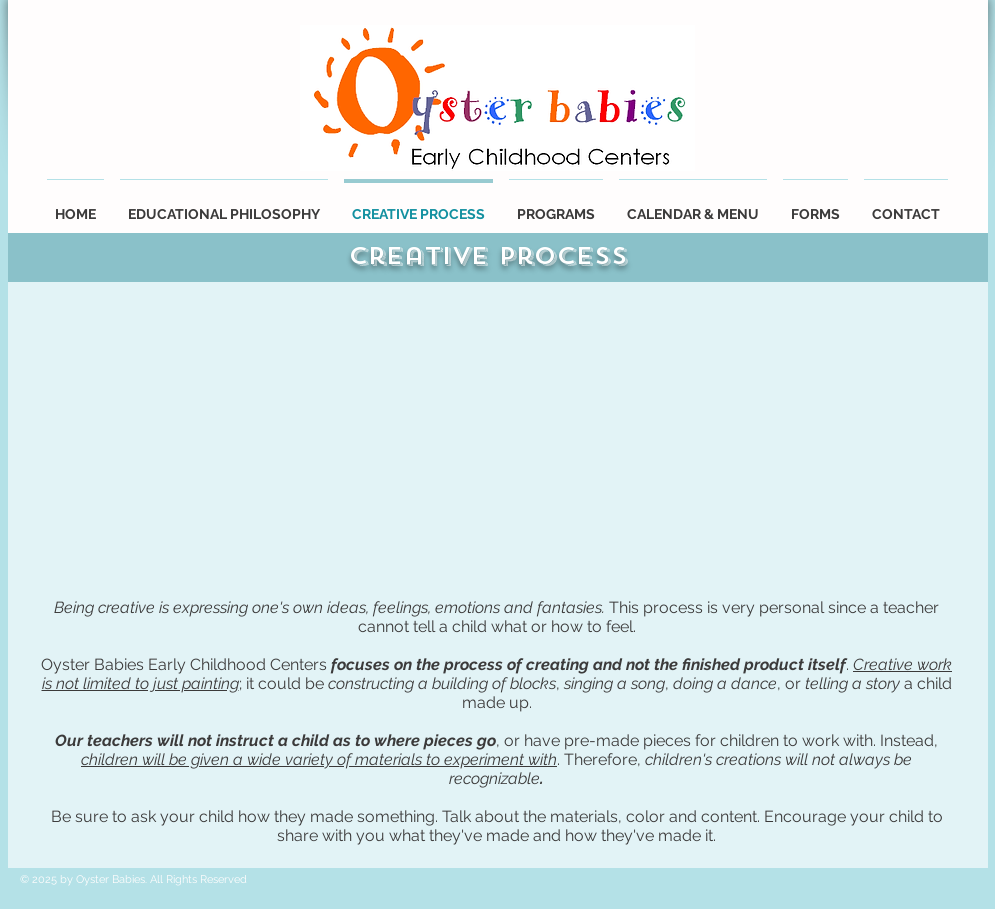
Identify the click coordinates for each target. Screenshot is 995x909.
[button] (693, 205)
